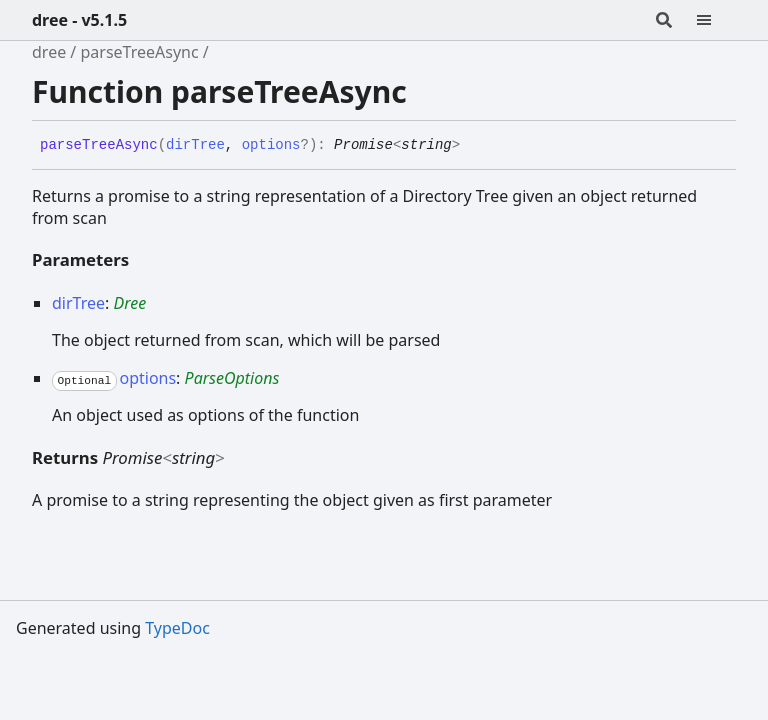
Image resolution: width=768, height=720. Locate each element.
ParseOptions (232, 378)
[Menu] (716, 20)
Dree (129, 303)
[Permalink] (475, 146)
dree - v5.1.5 (79, 20)
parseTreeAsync (139, 52)
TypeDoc (177, 628)
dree (49, 52)
